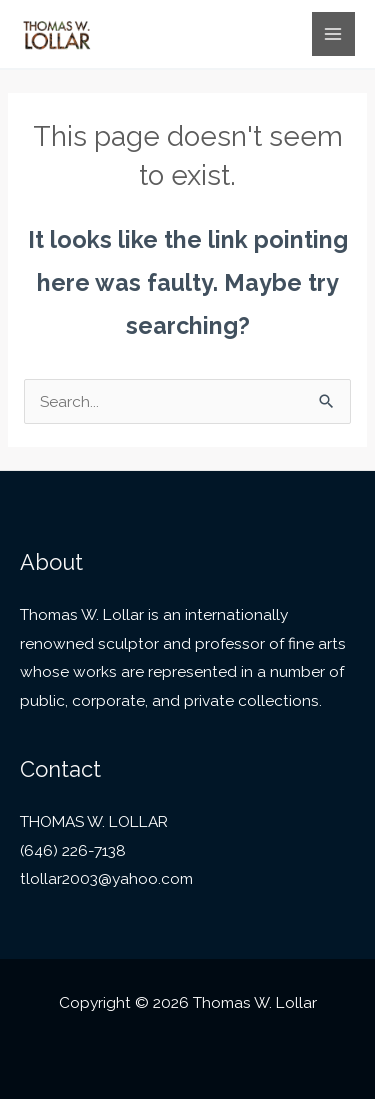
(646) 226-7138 (73, 850)
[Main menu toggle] (333, 33)
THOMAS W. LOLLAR (94, 821)
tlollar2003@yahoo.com (106, 878)
